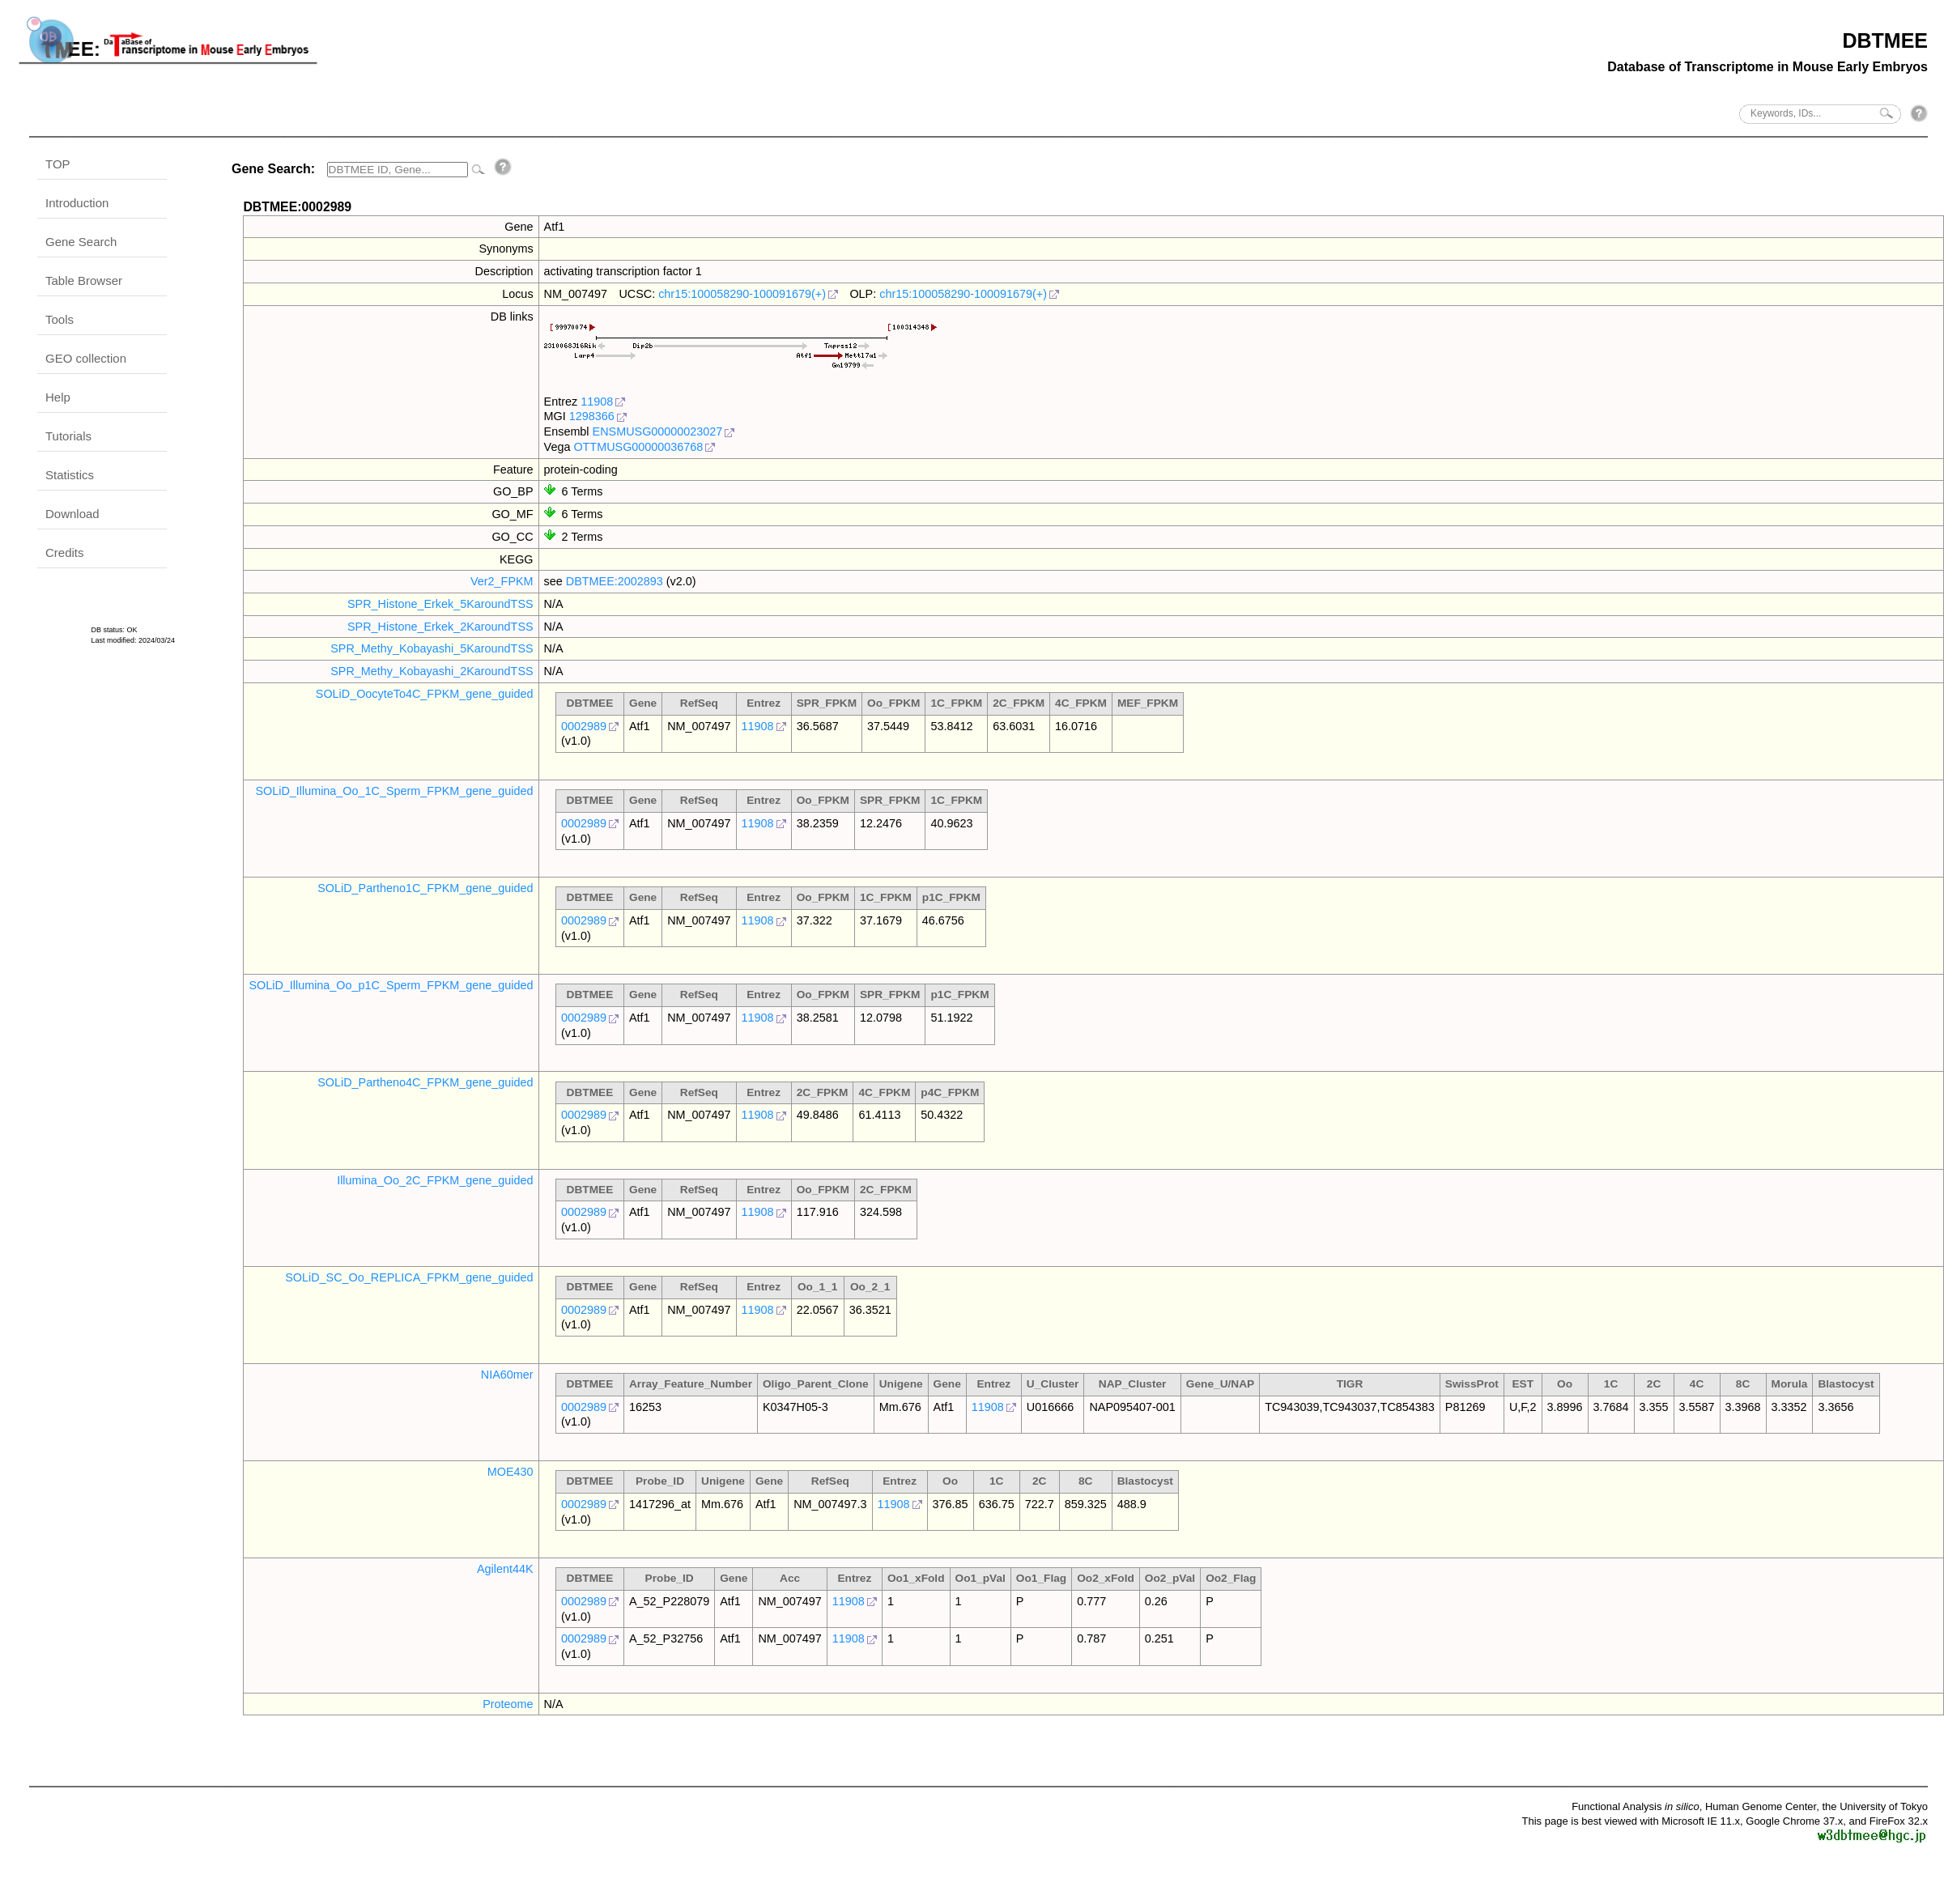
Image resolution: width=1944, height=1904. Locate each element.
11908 (597, 401)
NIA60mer (507, 1374)
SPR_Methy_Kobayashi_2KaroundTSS (431, 671)
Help (57, 397)
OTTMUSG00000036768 (638, 446)
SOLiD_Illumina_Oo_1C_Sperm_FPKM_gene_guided (394, 790)
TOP (57, 164)
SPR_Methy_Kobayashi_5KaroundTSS (431, 648)
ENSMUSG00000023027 (658, 431)
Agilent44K (505, 1568)
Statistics (69, 475)
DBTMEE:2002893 (614, 581)
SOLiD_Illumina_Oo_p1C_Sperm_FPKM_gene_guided (391, 985)
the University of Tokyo (1875, 1806)
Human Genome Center (1760, 1806)
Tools (59, 319)
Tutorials (68, 436)
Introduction (76, 203)
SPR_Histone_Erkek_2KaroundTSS (440, 626)
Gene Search (81, 242)
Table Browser (83, 280)
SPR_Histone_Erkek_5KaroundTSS (440, 603)
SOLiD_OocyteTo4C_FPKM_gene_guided (425, 693)
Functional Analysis (1635, 1806)
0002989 (583, 726)
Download (72, 514)
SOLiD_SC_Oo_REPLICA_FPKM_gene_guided (409, 1277)
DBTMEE (1885, 40)
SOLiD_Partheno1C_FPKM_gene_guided (425, 888)
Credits (64, 552)
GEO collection (85, 358)
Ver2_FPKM (502, 581)
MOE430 (510, 1471)
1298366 (592, 416)
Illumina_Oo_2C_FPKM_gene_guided (435, 1180)
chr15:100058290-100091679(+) (742, 293)
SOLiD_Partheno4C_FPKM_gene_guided (425, 1082)
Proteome (508, 1704)
